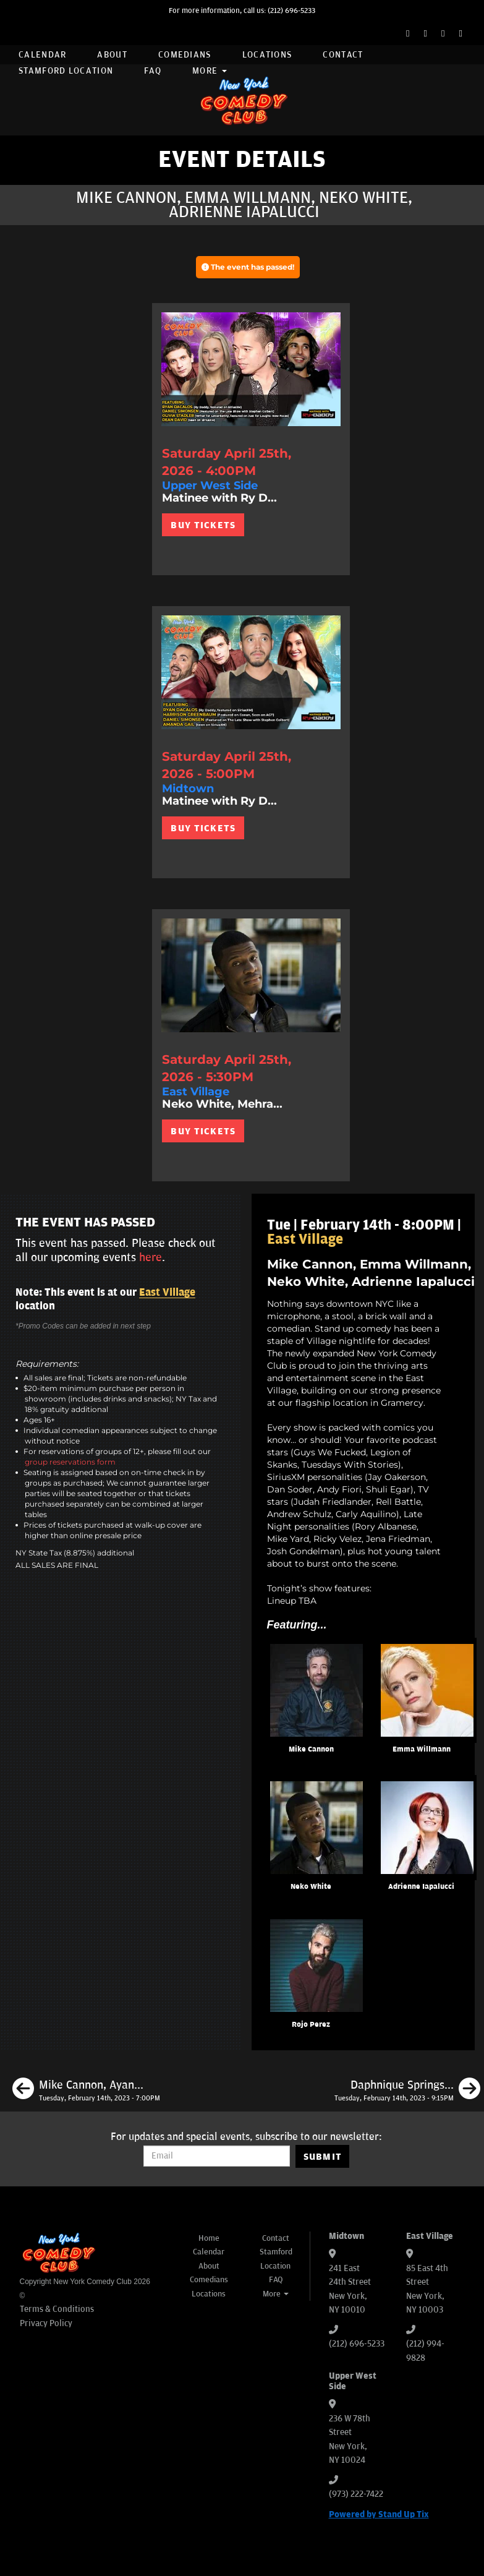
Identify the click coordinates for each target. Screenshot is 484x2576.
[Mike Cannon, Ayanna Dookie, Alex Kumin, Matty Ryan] (86, 2090)
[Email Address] (216, 2156)
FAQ (152, 71)
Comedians (184, 54)
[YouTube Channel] (460, 33)
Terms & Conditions (57, 2309)
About (112, 54)
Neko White (311, 1886)
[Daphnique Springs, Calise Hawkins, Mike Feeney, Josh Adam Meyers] (407, 2090)
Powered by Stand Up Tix (379, 2514)
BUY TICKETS (203, 525)
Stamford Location (66, 71)
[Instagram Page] (442, 33)
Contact (343, 54)
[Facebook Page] (407, 33)
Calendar (42, 54)
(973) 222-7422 (356, 2494)
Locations (267, 54)
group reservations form (70, 1461)
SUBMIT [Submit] (323, 2156)
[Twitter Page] (425, 33)
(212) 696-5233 (291, 10)
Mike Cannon (311, 1749)
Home (208, 2238)
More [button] (209, 71)
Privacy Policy (46, 2323)
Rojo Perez (311, 2024)
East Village (167, 1292)
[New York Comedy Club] (242, 100)
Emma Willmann (422, 1749)
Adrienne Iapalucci (421, 1886)
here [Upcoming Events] (150, 1257)
